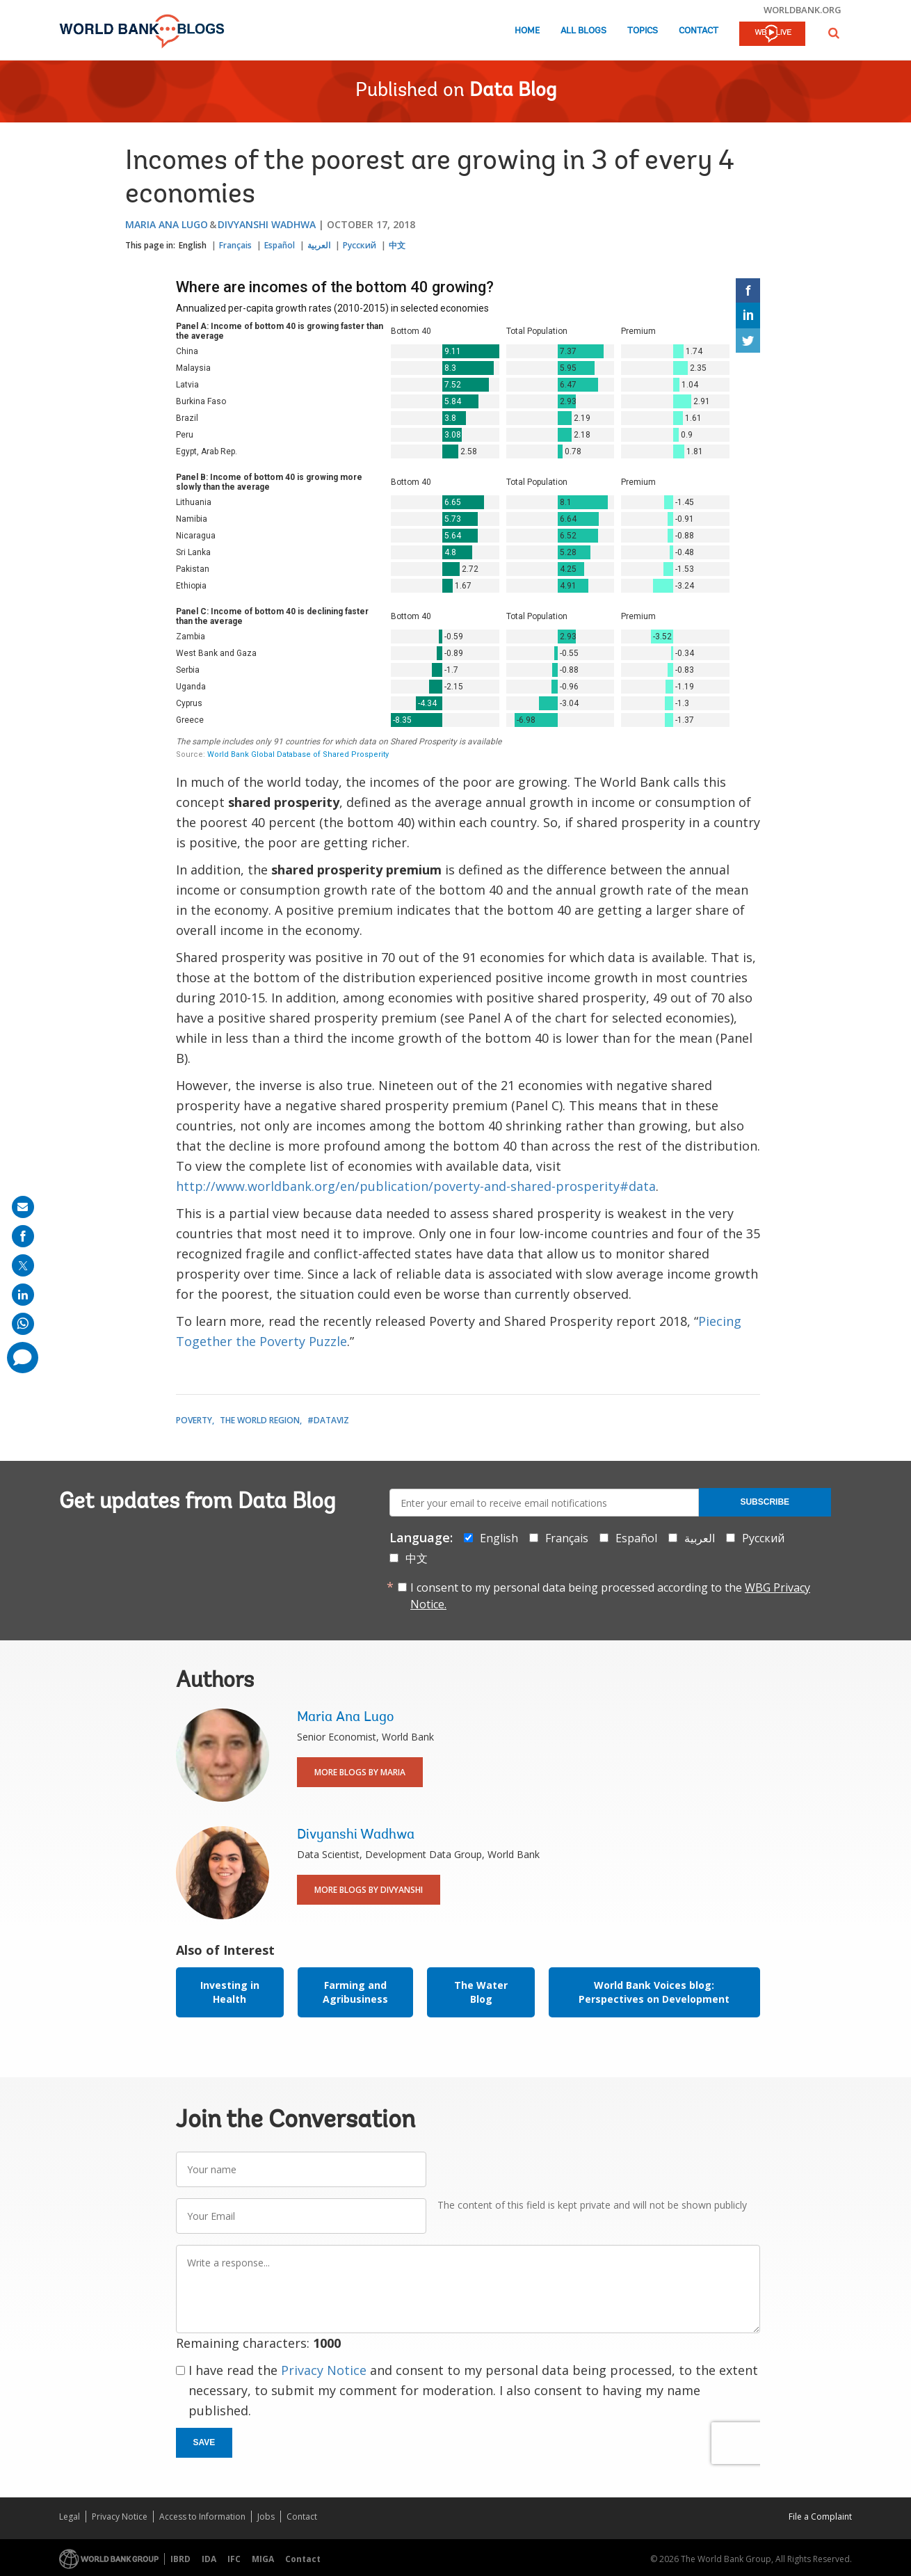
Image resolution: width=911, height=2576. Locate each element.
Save (204, 2442)
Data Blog (512, 91)
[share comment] (22, 1357)
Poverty (194, 1420)
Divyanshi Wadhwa (267, 224)
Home (527, 30)
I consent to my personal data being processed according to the (610, 1596)
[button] (833, 33)
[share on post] (23, 1265)
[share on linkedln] (23, 1294)
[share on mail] (23, 1207)
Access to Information (202, 2516)
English (193, 245)
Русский (359, 245)
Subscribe (764, 1502)
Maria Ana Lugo (166, 224)
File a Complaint (820, 2516)
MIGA (263, 2559)
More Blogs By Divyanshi (368, 1890)
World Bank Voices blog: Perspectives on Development (654, 1992)
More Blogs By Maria (359, 1772)
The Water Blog (481, 1992)
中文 (397, 245)
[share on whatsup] (23, 1324)
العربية (318, 245)
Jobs (266, 2516)
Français (235, 245)
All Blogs (583, 30)
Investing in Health (229, 1992)
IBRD (180, 2559)
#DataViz (328, 1420)
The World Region (260, 1420)
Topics (642, 30)
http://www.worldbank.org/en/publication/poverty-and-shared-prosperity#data (416, 1186)
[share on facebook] (23, 1236)
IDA (209, 2559)
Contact (698, 30)
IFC (234, 2559)
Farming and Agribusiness (355, 1992)
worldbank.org (802, 10)
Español (279, 245)
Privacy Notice (323, 2370)
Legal (69, 2516)
